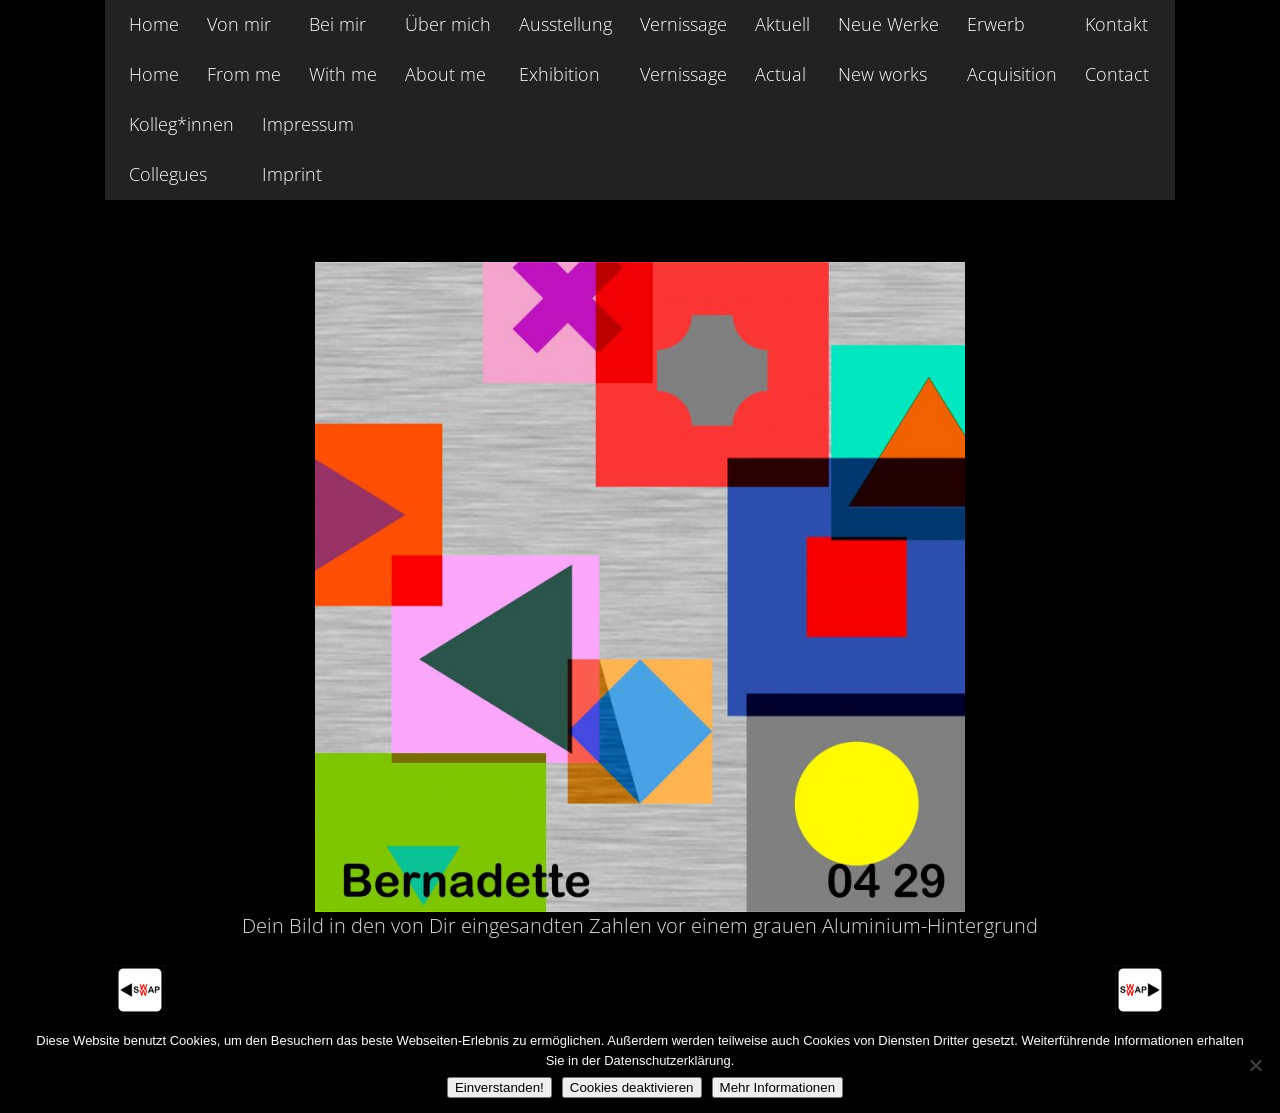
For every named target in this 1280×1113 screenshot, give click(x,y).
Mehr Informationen (778, 1087)
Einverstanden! (499, 1087)
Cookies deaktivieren (632, 1087)
